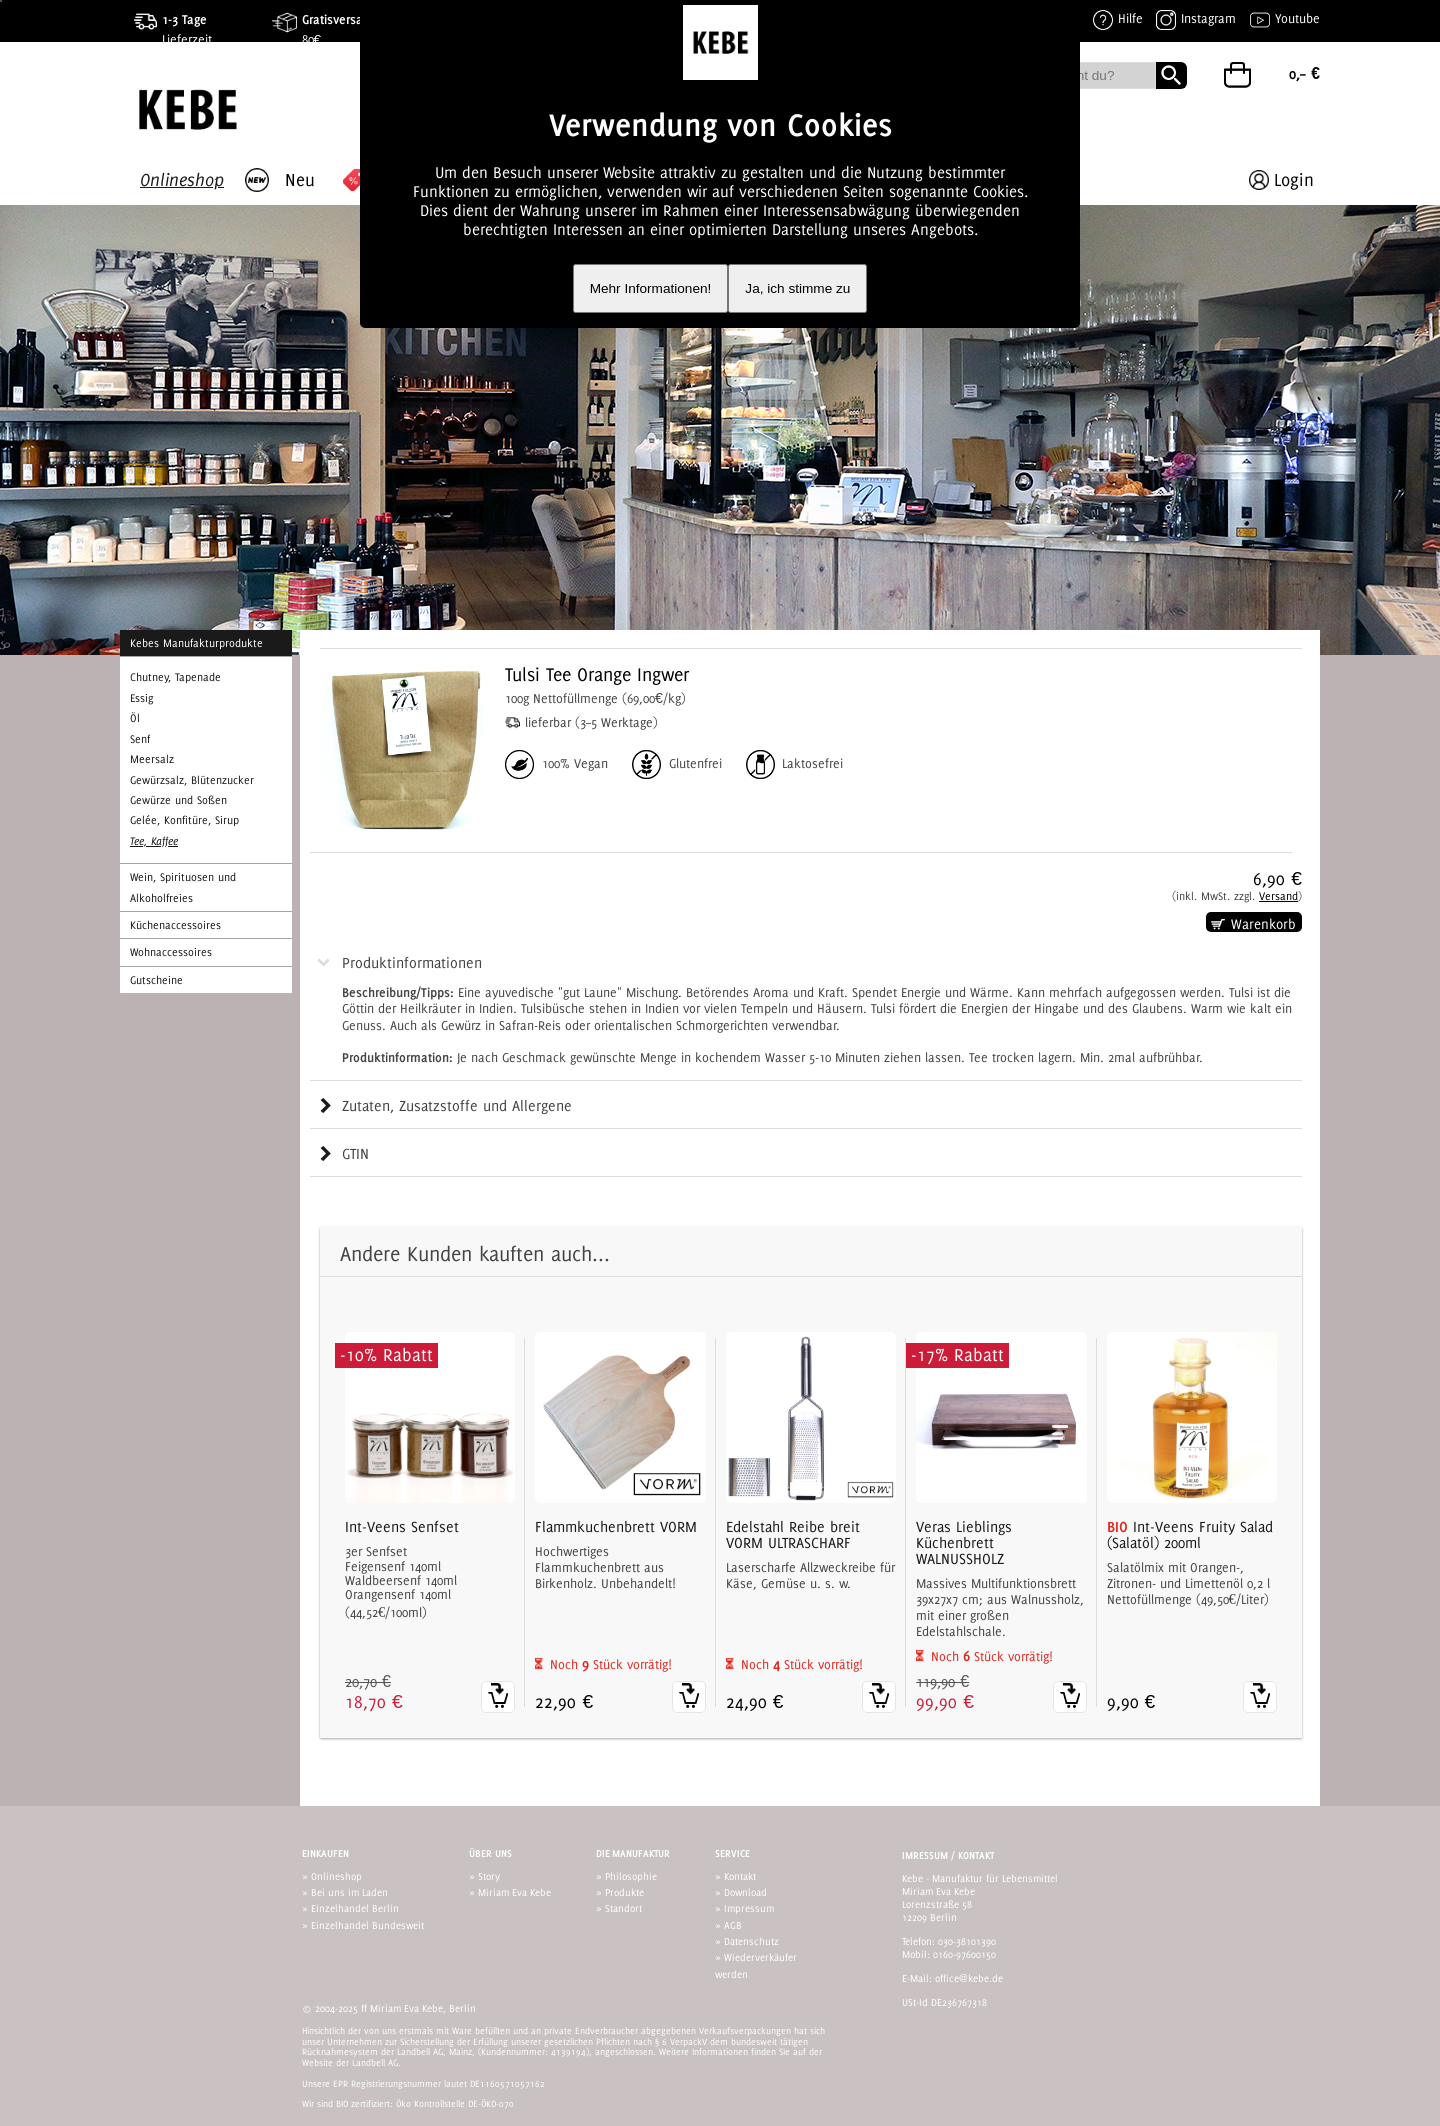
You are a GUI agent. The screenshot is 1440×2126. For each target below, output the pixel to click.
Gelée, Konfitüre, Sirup (184, 820)
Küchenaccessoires (175, 925)
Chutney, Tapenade (175, 677)
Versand (1278, 896)
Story (489, 1876)
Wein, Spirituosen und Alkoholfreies (183, 887)
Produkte (624, 1892)
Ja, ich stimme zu (797, 288)
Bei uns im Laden (349, 1892)
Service (732, 1853)
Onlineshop (336, 1876)
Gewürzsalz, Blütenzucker (192, 780)
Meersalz (152, 759)
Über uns (490, 1853)
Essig (141, 698)
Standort (623, 1908)
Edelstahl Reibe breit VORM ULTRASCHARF (793, 1535)
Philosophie (631, 1876)
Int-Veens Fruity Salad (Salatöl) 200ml (1190, 1535)
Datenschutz (751, 1941)
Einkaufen (325, 1853)
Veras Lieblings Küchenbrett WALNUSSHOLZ (964, 1543)
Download (745, 1892)
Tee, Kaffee (154, 841)
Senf (140, 739)
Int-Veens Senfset (402, 1527)
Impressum (749, 1908)
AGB (733, 1925)
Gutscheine (156, 980)
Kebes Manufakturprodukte (196, 643)
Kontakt (740, 1876)
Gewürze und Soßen (178, 800)
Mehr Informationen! (651, 288)
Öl (135, 718)
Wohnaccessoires (171, 952)
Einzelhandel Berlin (355, 1908)
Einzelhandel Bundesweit (367, 1925)
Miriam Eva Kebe (514, 1892)
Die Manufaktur (633, 1853)
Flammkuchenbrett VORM (616, 1527)
